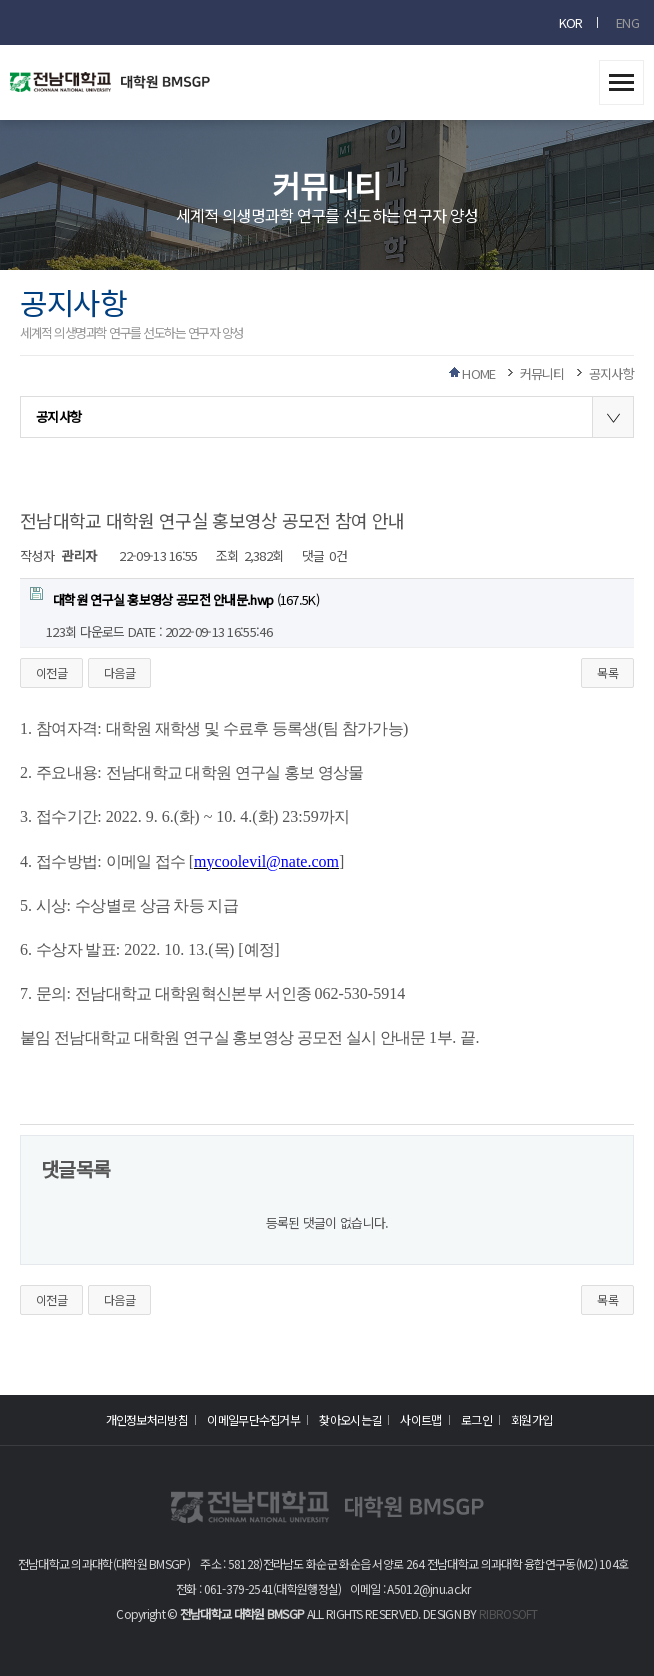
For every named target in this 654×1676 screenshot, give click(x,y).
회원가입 (531, 1419)
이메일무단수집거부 (253, 1419)
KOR (571, 22)
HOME (478, 373)
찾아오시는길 (350, 1419)
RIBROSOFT (508, 1613)
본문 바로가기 (0, 0)
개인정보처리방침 (147, 1419)
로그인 (476, 1419)
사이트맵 (420, 1419)
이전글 (51, 672)
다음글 (119, 672)
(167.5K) (174, 598)
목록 (607, 672)
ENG (627, 22)
